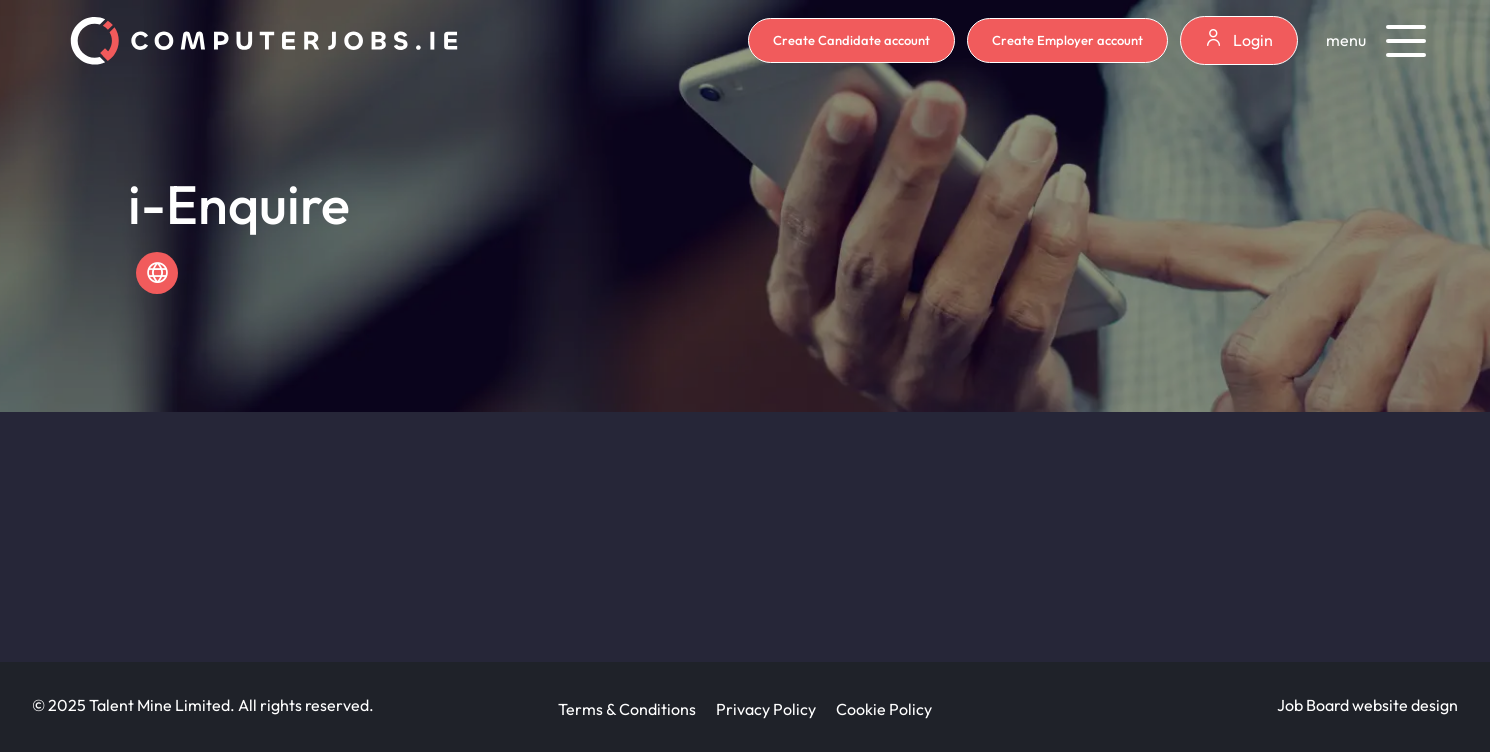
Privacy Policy (766, 709)
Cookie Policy (884, 709)
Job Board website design (1367, 705)
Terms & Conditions (627, 709)
